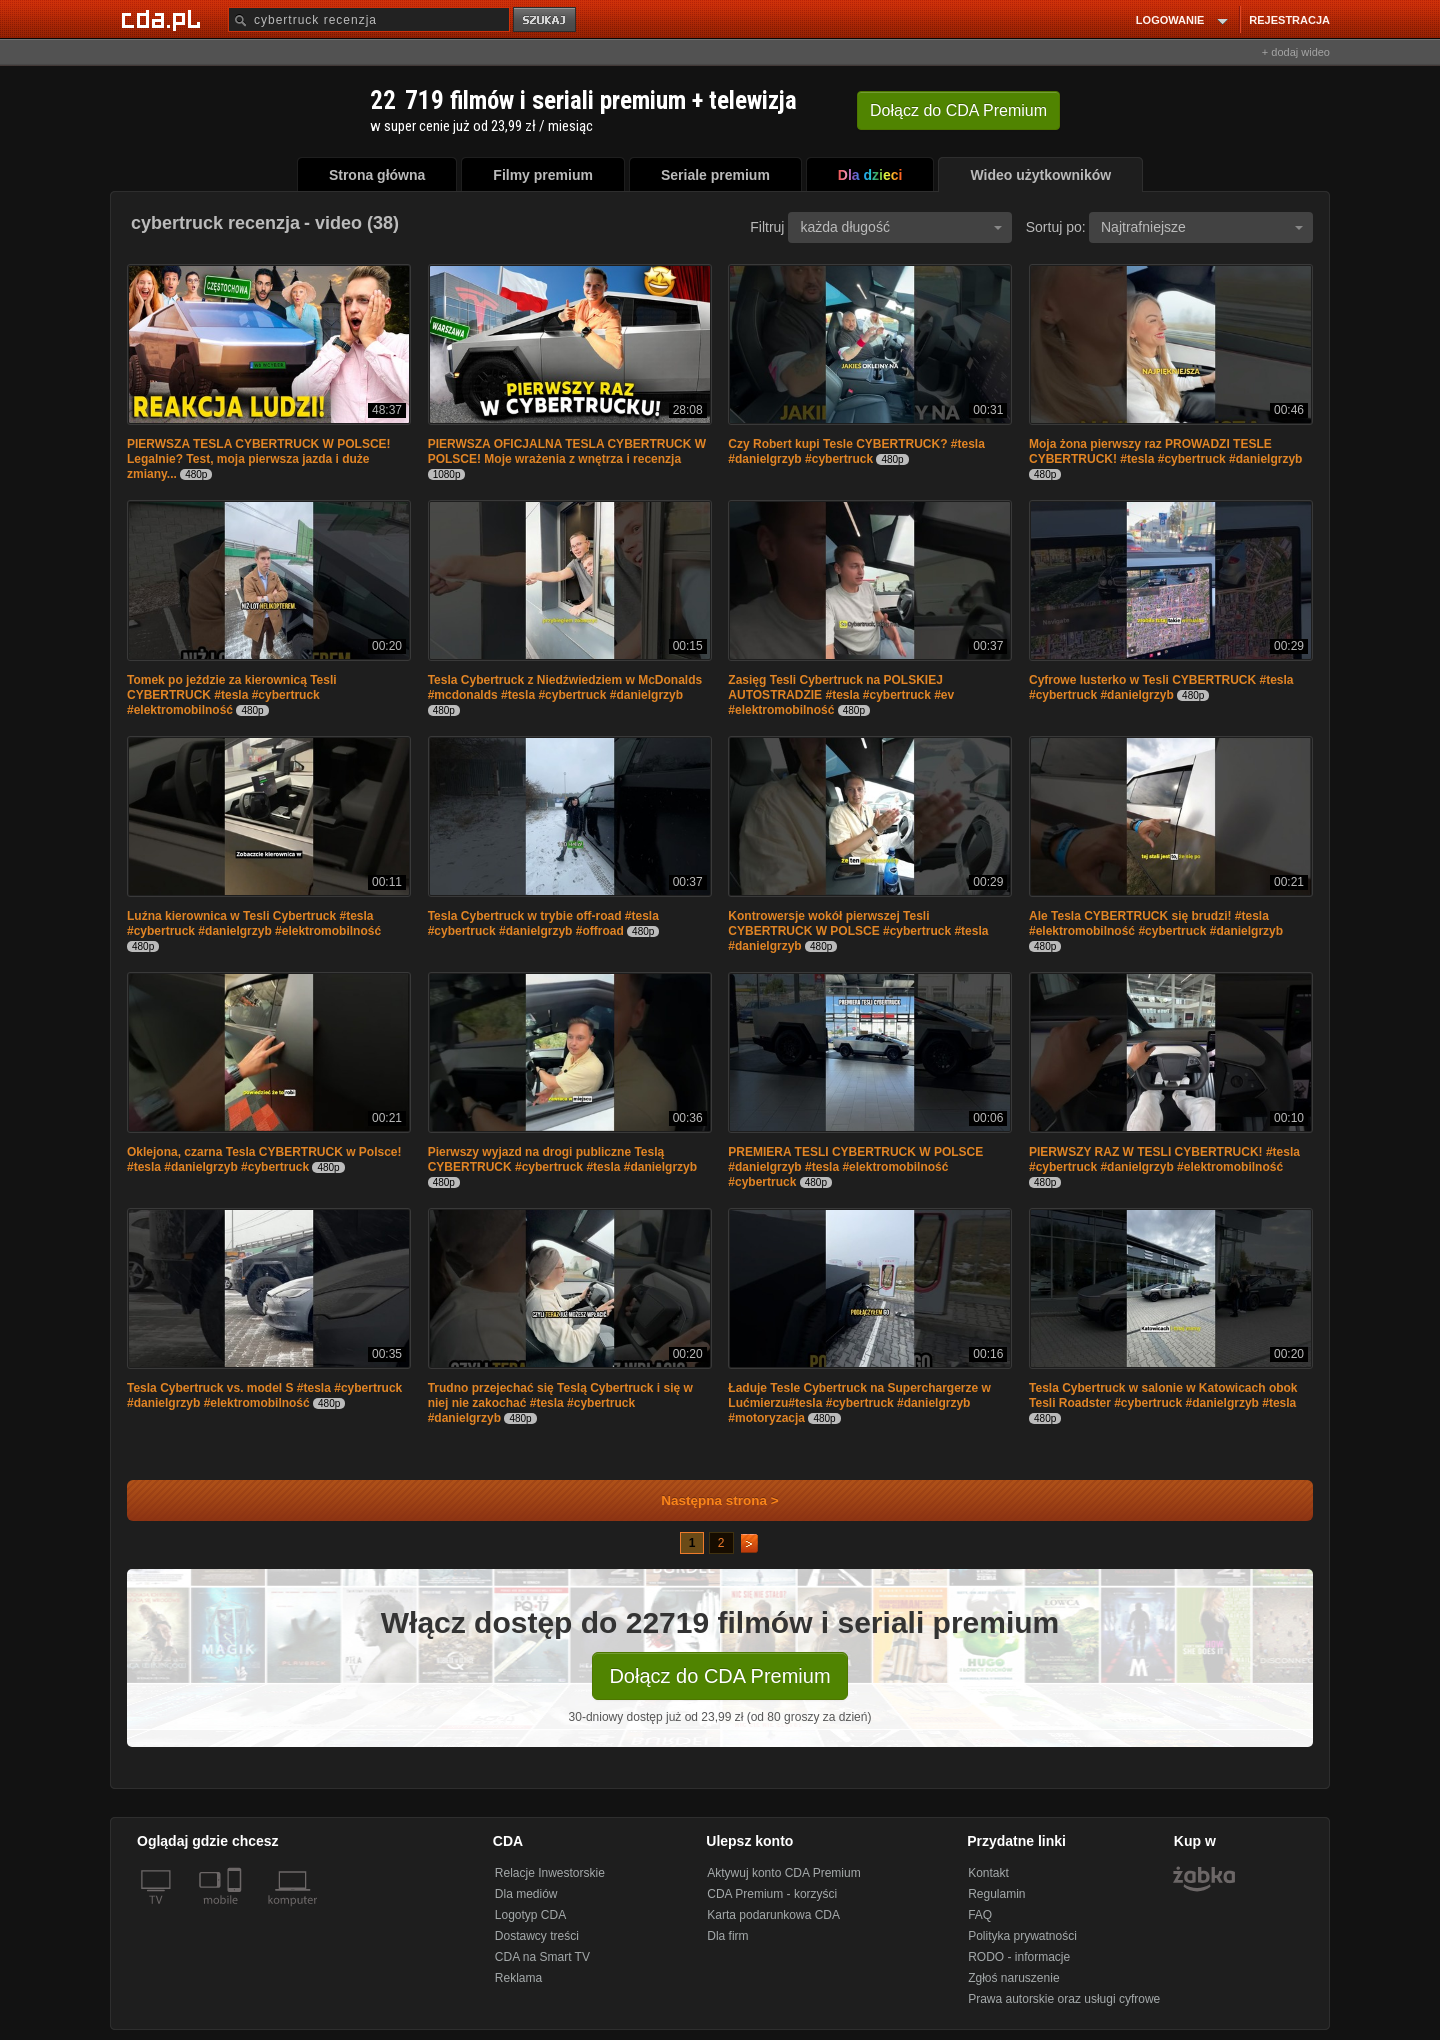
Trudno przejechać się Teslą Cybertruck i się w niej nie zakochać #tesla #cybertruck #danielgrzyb (560, 1403)
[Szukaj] (369, 19)
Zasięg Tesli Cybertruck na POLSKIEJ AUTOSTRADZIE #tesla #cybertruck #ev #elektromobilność (841, 695)
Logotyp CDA (530, 1915)
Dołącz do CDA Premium (719, 1676)
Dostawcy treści (537, 1936)
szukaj (546, 20)
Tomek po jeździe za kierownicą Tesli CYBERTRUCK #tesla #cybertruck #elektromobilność (232, 695)
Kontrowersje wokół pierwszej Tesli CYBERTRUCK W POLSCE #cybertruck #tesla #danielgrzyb (858, 931)
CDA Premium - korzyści (772, 1894)
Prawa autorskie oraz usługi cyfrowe (1064, 1999)
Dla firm (727, 1936)
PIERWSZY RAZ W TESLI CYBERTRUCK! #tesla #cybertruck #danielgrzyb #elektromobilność (1164, 1159)
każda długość (901, 227)
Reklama (518, 1978)
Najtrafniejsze (1202, 227)
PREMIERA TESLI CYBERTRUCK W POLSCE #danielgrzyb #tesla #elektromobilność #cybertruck (855, 1167)
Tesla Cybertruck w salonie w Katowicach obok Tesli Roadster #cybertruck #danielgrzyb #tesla (1163, 1395)
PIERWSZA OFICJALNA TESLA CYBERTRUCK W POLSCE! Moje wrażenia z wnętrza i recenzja (567, 451)
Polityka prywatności (1022, 1936)
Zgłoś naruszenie (1013, 1978)
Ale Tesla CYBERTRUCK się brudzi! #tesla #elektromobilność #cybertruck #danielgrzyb (1156, 923)
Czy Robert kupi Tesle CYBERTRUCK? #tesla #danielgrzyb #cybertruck (856, 451)
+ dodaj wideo (1296, 52)
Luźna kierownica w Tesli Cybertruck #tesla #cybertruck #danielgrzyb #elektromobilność (254, 923)
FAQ (980, 1915)
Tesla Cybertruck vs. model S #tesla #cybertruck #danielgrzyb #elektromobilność (264, 1395)
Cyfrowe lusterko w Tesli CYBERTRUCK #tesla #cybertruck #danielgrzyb (1161, 687)
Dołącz (958, 110)
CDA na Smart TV (542, 1957)
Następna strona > (706, 1500)
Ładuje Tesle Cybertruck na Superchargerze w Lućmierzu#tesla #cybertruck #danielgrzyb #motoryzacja (859, 1403)
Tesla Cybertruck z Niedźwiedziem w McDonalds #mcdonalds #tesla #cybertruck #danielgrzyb (565, 687)
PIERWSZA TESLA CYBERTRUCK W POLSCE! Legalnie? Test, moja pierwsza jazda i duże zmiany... (259, 459)
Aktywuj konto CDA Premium (783, 1873)
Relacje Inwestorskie (550, 1873)
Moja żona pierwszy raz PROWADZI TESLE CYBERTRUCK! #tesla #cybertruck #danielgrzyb (1165, 451)
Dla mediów (526, 1894)
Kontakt (988, 1873)
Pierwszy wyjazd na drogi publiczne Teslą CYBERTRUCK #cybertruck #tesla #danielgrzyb (562, 1159)
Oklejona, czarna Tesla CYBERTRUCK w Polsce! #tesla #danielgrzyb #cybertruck (264, 1159)
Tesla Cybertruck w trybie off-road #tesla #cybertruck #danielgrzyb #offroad (543, 923)
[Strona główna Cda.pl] (164, 19)
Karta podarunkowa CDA (773, 1915)
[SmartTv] (236, 1912)
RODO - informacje (1019, 1957)
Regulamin (996, 1894)
